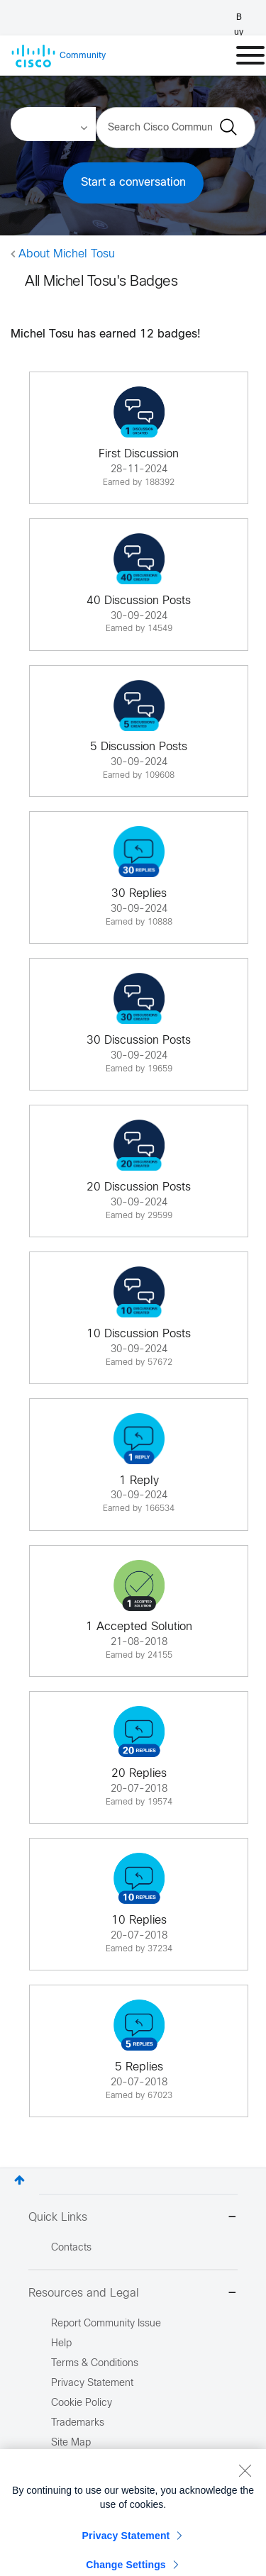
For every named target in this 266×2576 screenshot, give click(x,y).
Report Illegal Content (99, 2463)
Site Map (71, 2443)
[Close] (245, 2496)
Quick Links (133, 2218)
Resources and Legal (133, 2294)
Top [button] (19, 2180)
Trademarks (77, 2423)
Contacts (71, 2248)
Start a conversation (133, 182)
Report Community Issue (106, 2324)
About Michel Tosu (66, 254)
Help (61, 2343)
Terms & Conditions (94, 2363)
